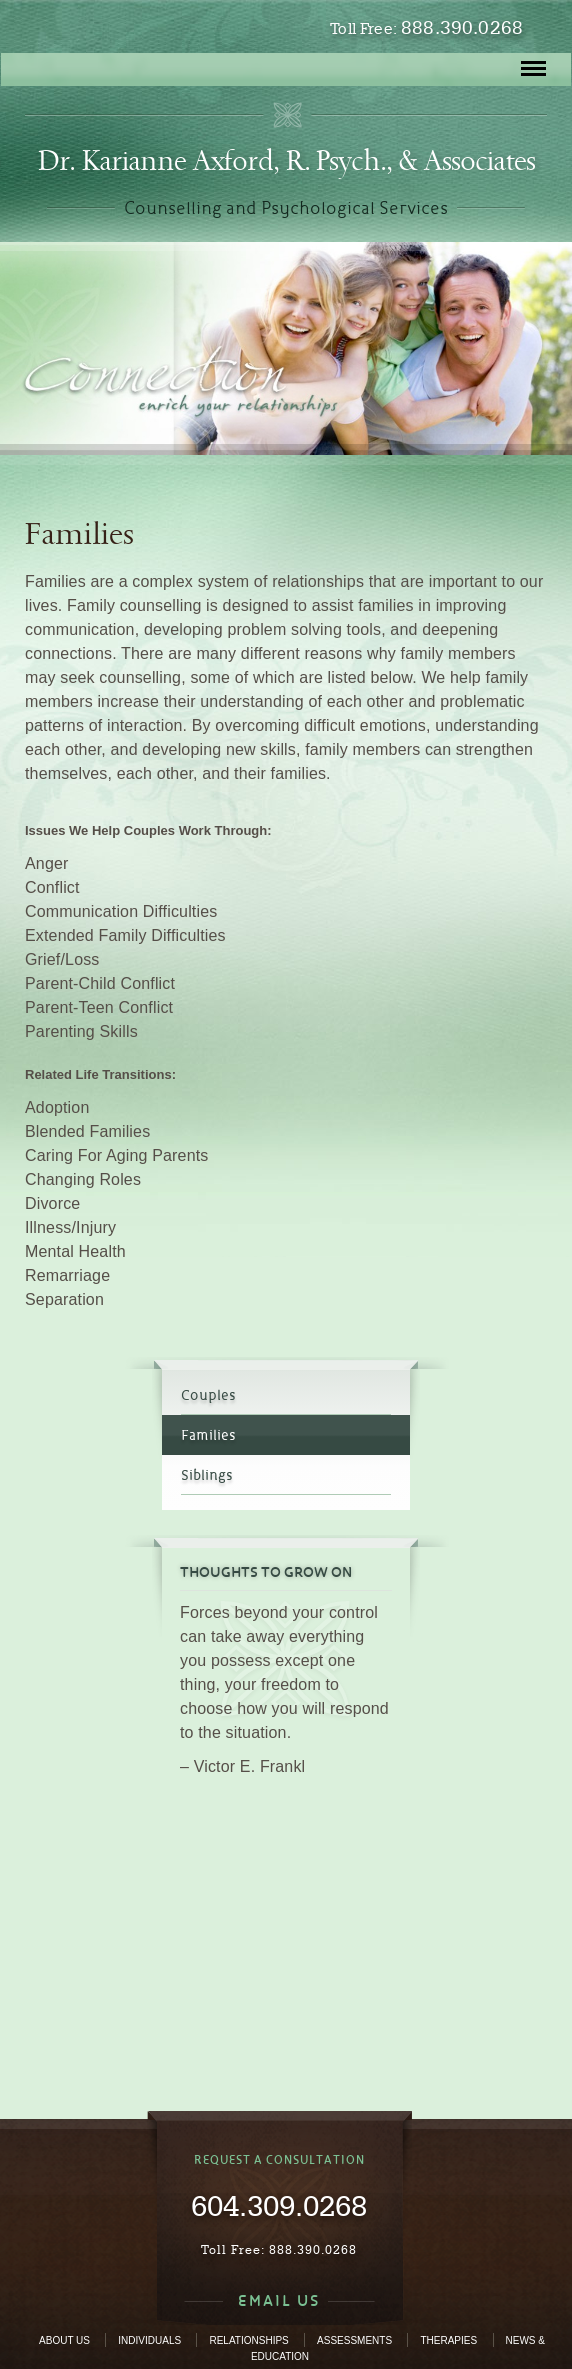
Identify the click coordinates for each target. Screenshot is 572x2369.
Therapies (448, 2340)
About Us (64, 2340)
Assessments (354, 2340)
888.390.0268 (462, 27)
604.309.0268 (279, 2205)
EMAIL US (279, 2300)
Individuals (149, 2340)
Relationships (248, 2340)
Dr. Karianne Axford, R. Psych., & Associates (286, 161)
